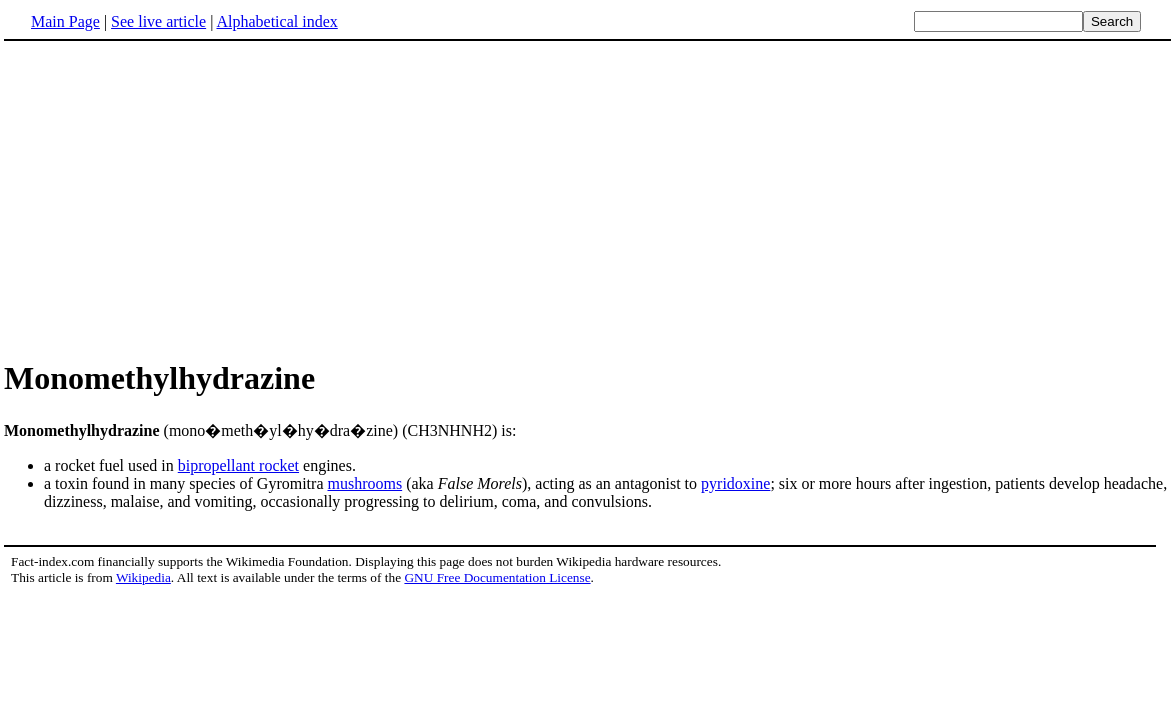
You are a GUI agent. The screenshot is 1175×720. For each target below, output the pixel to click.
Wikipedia (143, 577)
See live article (158, 21)
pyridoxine (735, 483)
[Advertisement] (172, 199)
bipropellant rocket (238, 465)
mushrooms (365, 483)
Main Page (65, 21)
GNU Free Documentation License (497, 577)
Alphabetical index (276, 21)
